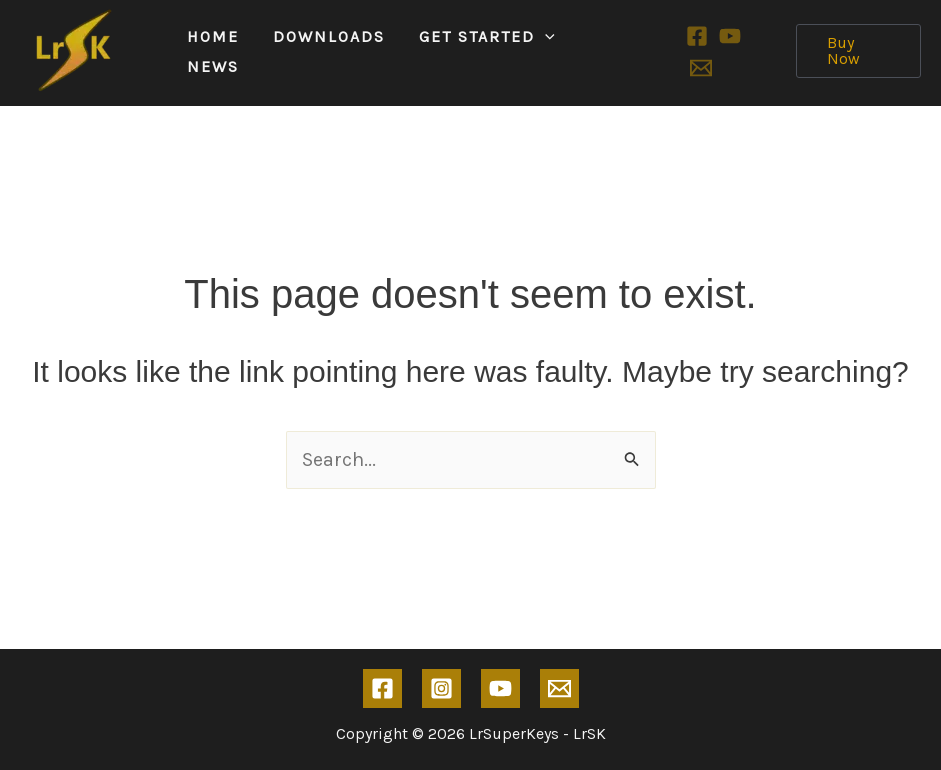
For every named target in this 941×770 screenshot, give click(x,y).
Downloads (329, 36)
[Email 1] (701, 68)
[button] (858, 51)
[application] (545, 37)
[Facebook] (697, 36)
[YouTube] (730, 36)
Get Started (487, 37)
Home (213, 36)
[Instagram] (441, 688)
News (213, 66)
